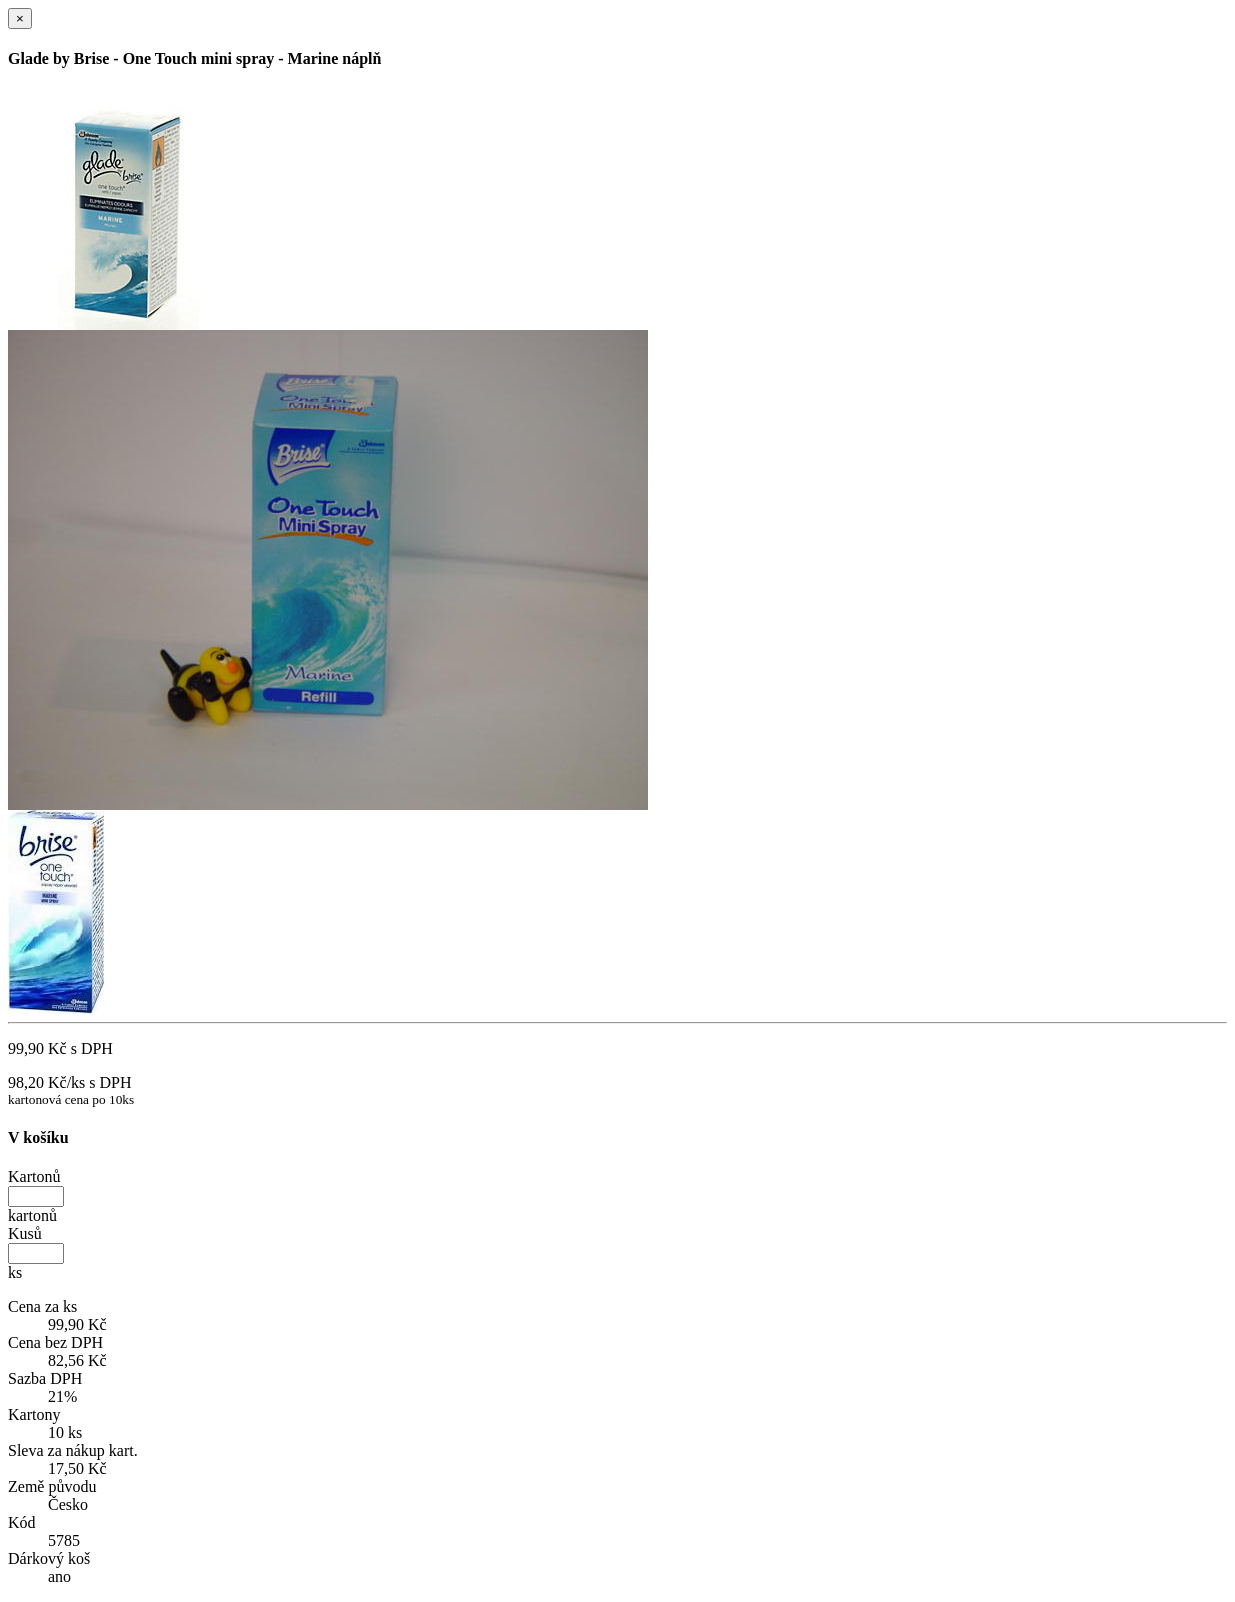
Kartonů (34, 1176)
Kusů (25, 1233)
